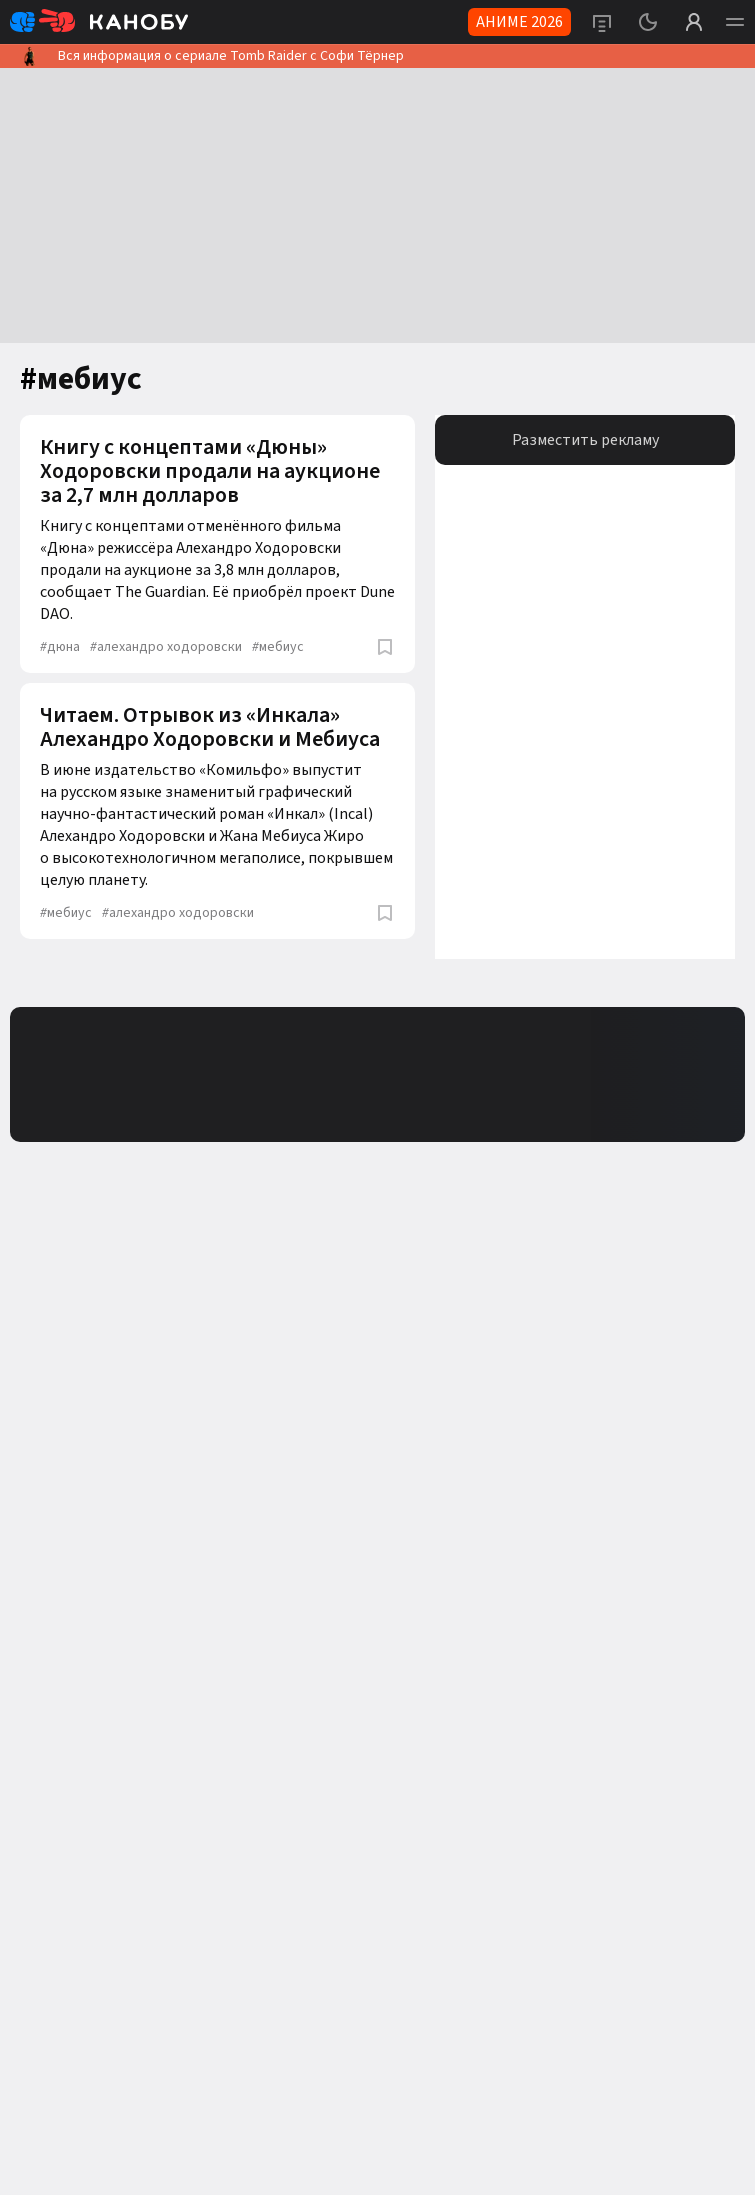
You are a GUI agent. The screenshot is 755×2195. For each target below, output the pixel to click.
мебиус (278, 647)
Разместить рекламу (585, 440)
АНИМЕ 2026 (519, 22)
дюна (60, 647)
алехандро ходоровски (166, 647)
